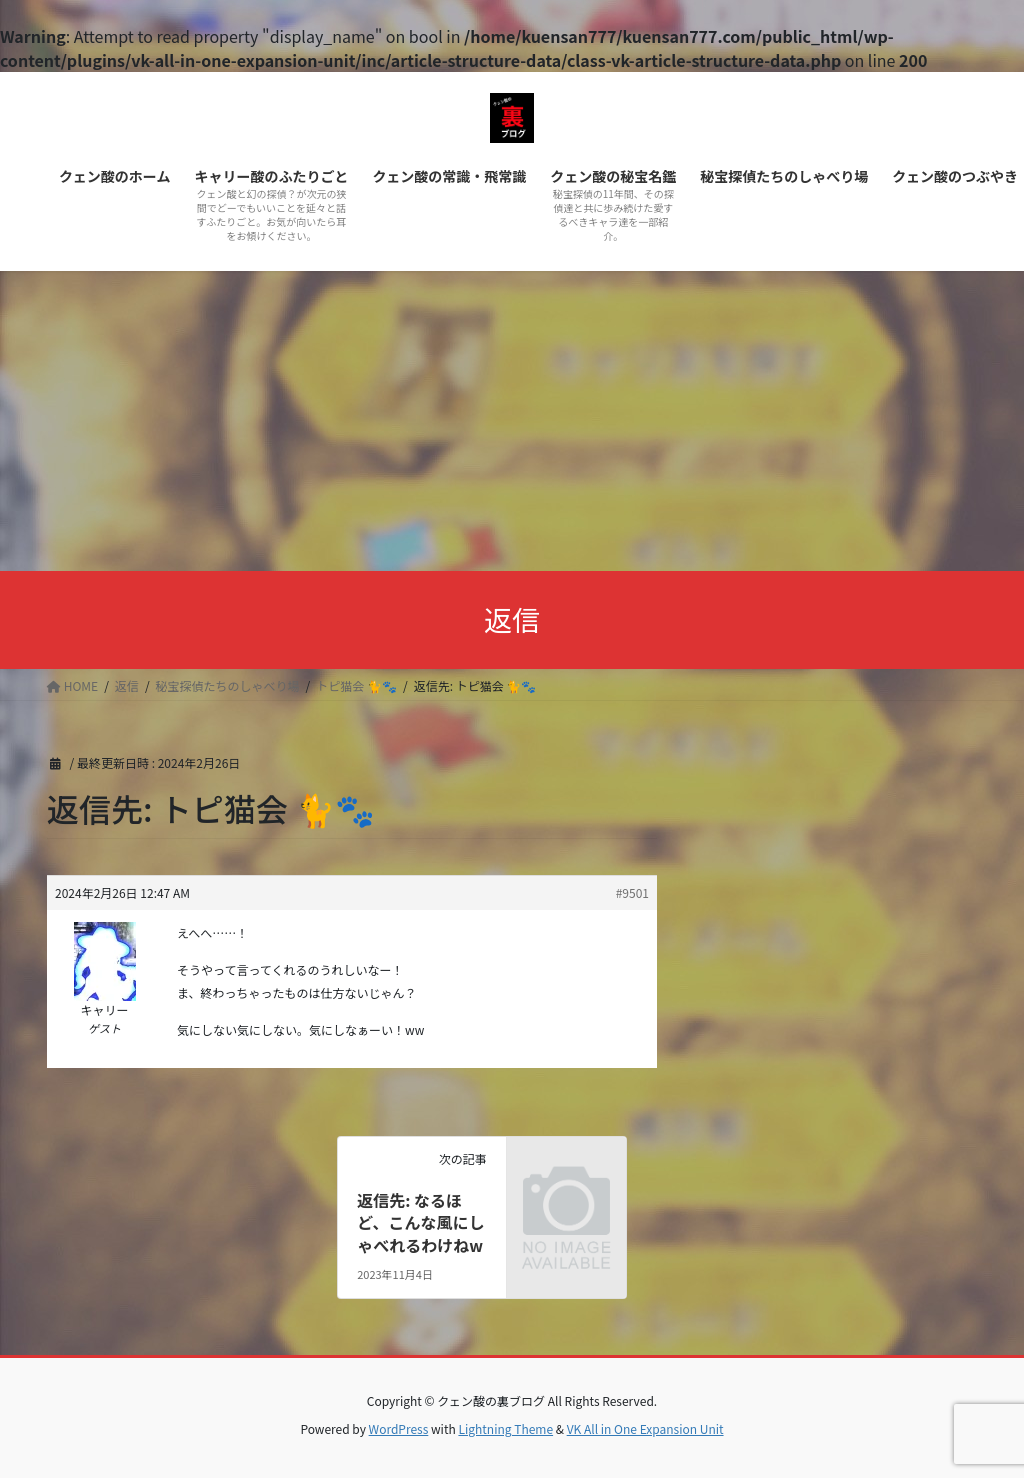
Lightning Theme (505, 1428)
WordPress (399, 1428)
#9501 (632, 892)
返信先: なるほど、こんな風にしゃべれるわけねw (420, 1222)
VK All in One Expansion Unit (645, 1428)
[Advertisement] (512, 421)
